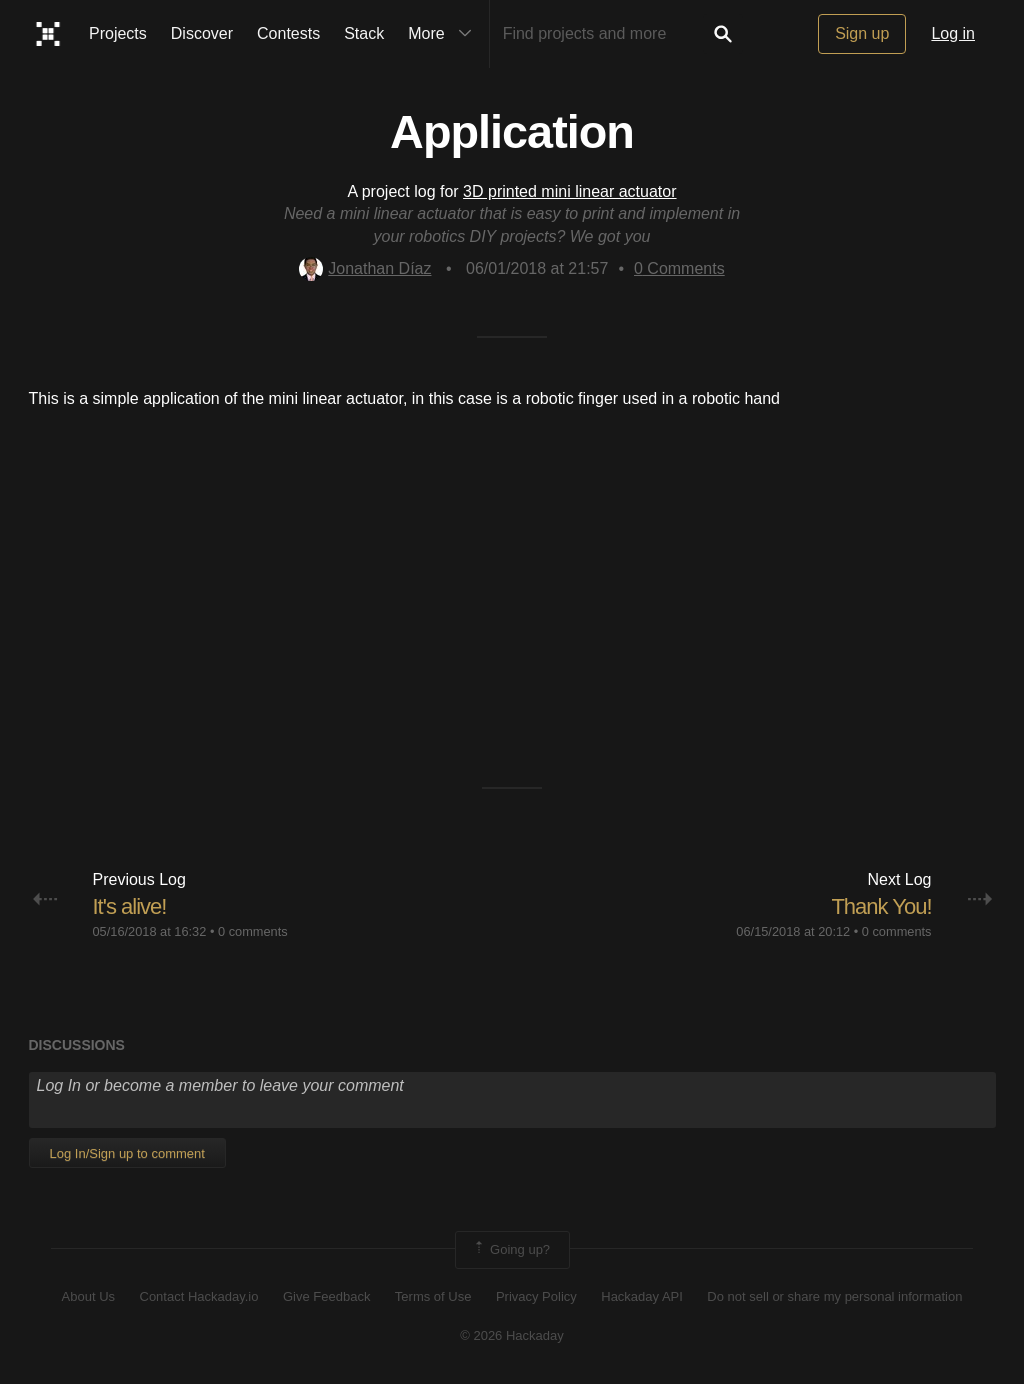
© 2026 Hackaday (512, 1335)
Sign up (862, 33)
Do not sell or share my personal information (834, 1296)
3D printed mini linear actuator (569, 191)
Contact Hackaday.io (199, 1296)
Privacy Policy (536, 1296)
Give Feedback (326, 1296)
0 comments (253, 931)
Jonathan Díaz (365, 268)
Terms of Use (433, 1296)
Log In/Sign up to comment (127, 1153)
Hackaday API (642, 1296)
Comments (679, 268)
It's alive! (130, 906)
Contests (288, 33)
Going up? (511, 1250)
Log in (953, 33)
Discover (202, 33)
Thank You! (881, 906)
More (444, 34)
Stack (364, 33)
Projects (118, 33)
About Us (88, 1296)
